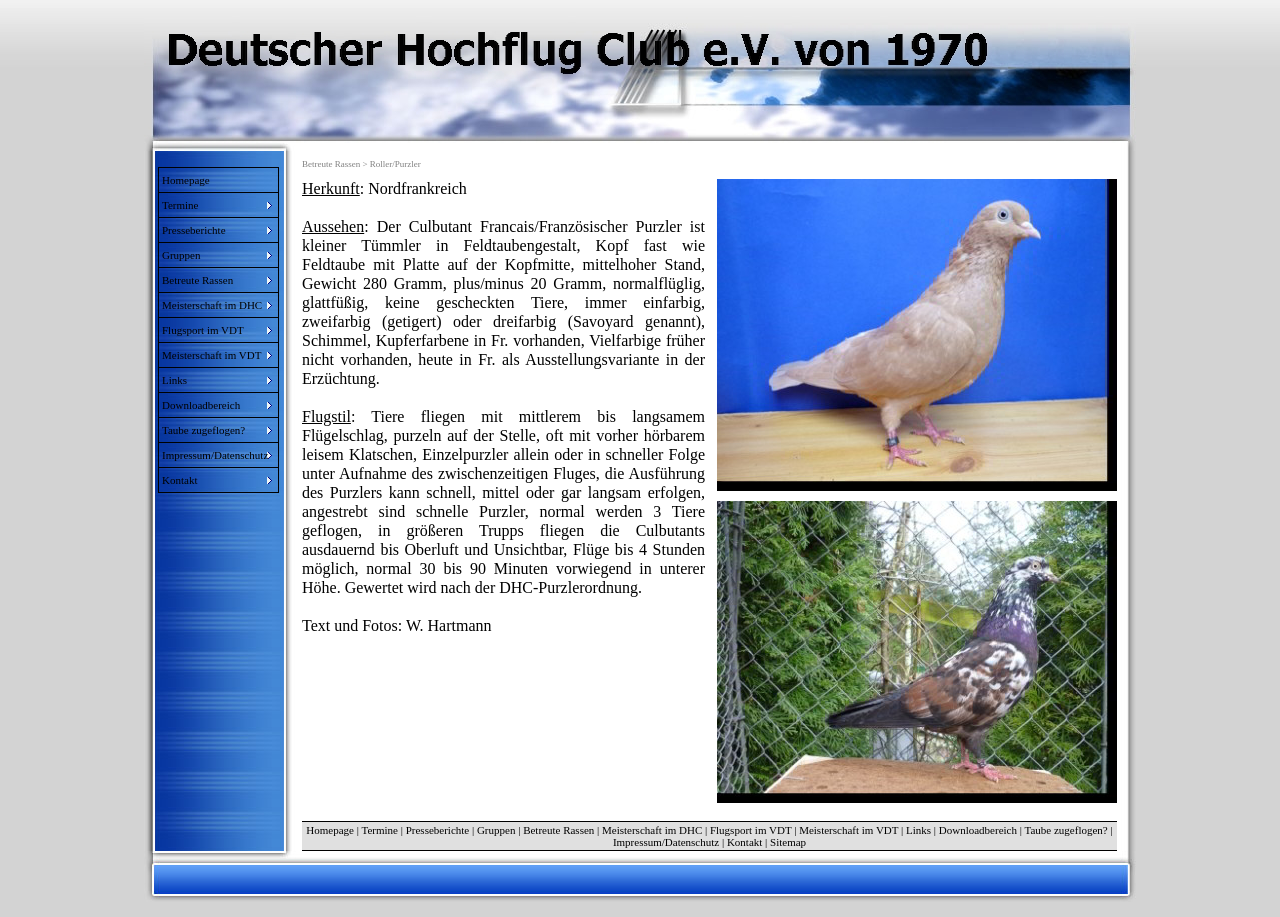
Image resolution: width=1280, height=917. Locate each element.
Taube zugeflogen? (1066, 830)
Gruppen (496, 830)
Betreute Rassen (558, 830)
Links (918, 830)
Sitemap (788, 842)
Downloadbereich (978, 830)
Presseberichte (438, 830)
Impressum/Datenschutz (666, 842)
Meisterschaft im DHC (652, 830)
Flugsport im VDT (751, 830)
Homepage (186, 180)
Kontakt (744, 842)
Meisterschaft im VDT (848, 830)
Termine (379, 830)
